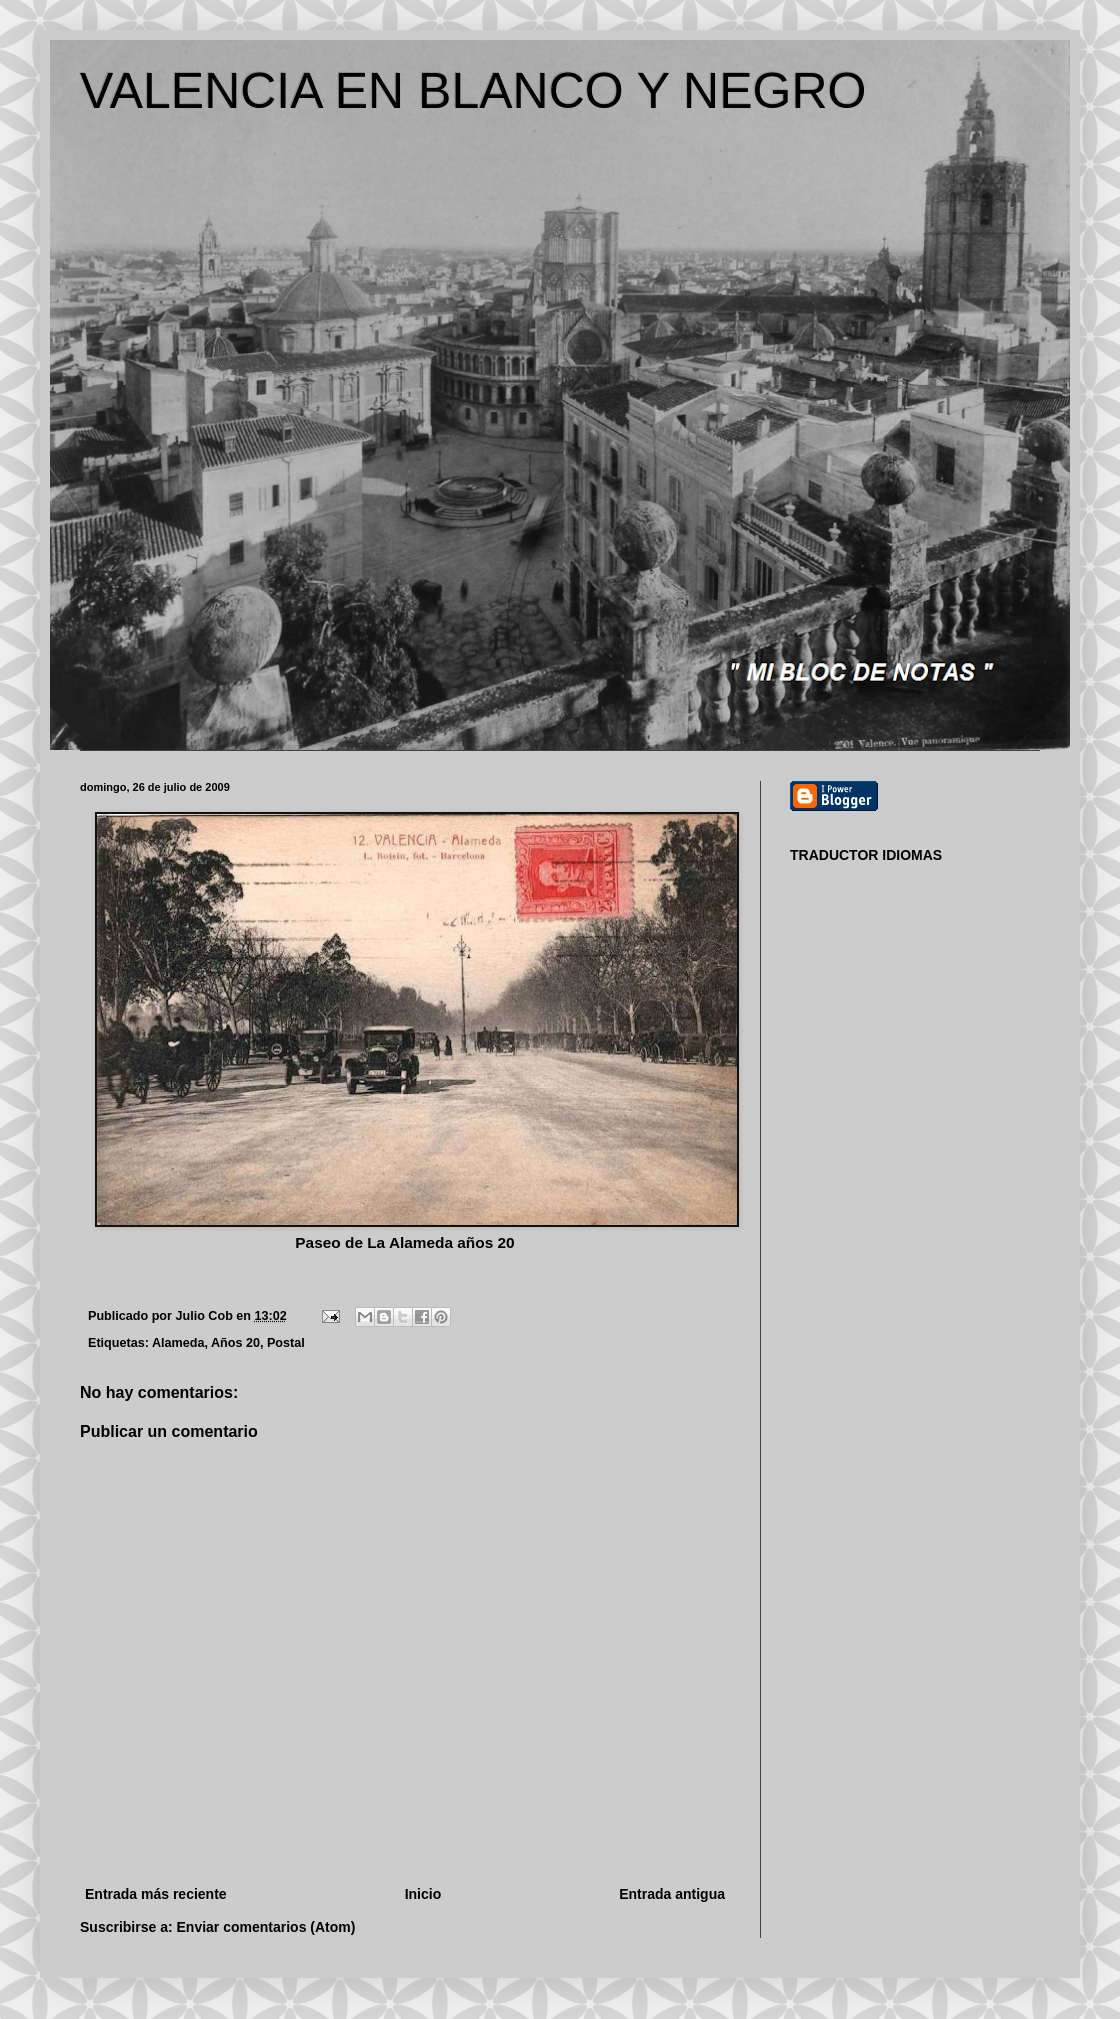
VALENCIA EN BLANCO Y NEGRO (473, 91)
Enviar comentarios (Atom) (266, 1927)
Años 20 (235, 1343)
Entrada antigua (672, 1894)
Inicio (423, 1894)
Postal (286, 1343)
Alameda (178, 1343)
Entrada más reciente (156, 1894)
